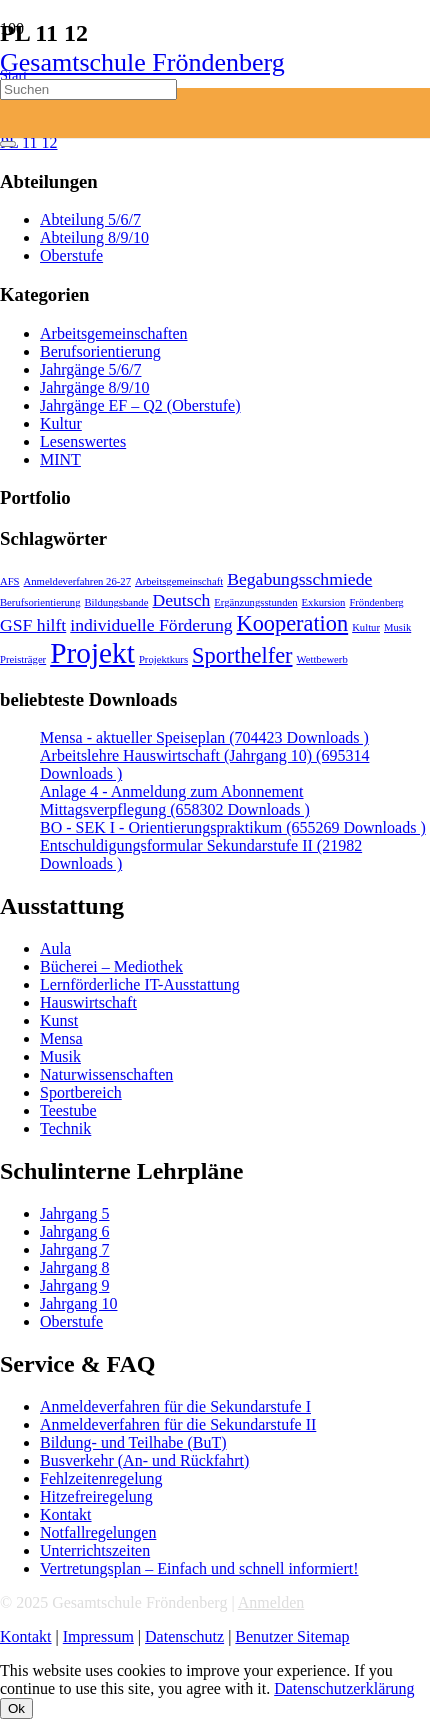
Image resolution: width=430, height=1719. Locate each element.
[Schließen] (8, 144)
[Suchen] (88, 89)
